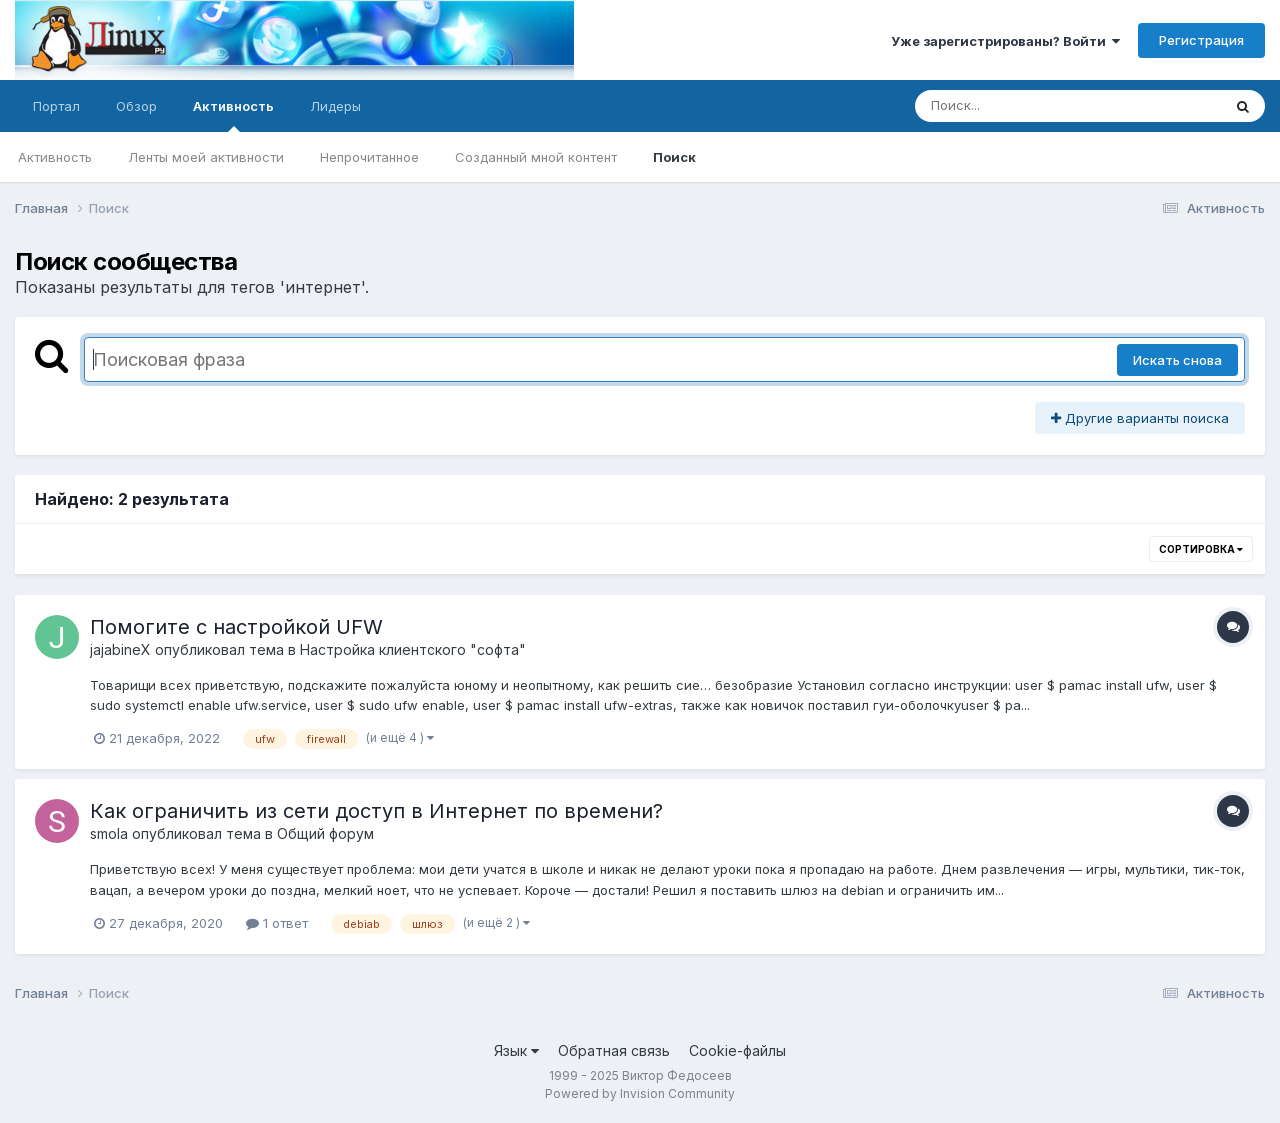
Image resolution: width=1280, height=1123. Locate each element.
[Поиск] (1030, 106)
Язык (516, 1050)
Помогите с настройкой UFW (236, 627)
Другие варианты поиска (1140, 418)
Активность (233, 115)
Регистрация (1201, 40)
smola (109, 833)
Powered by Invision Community (640, 1093)
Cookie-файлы (737, 1050)
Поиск (674, 157)
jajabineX (120, 649)
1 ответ (277, 923)
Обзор (136, 106)
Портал (56, 106)
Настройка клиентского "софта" (413, 649)
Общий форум (325, 833)
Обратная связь (614, 1050)
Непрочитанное (369, 157)
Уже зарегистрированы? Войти (1005, 41)
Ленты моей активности (206, 157)
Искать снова (1177, 360)
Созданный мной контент (536, 157)
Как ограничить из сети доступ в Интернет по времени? (376, 811)
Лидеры (335, 106)
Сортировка (1201, 549)
